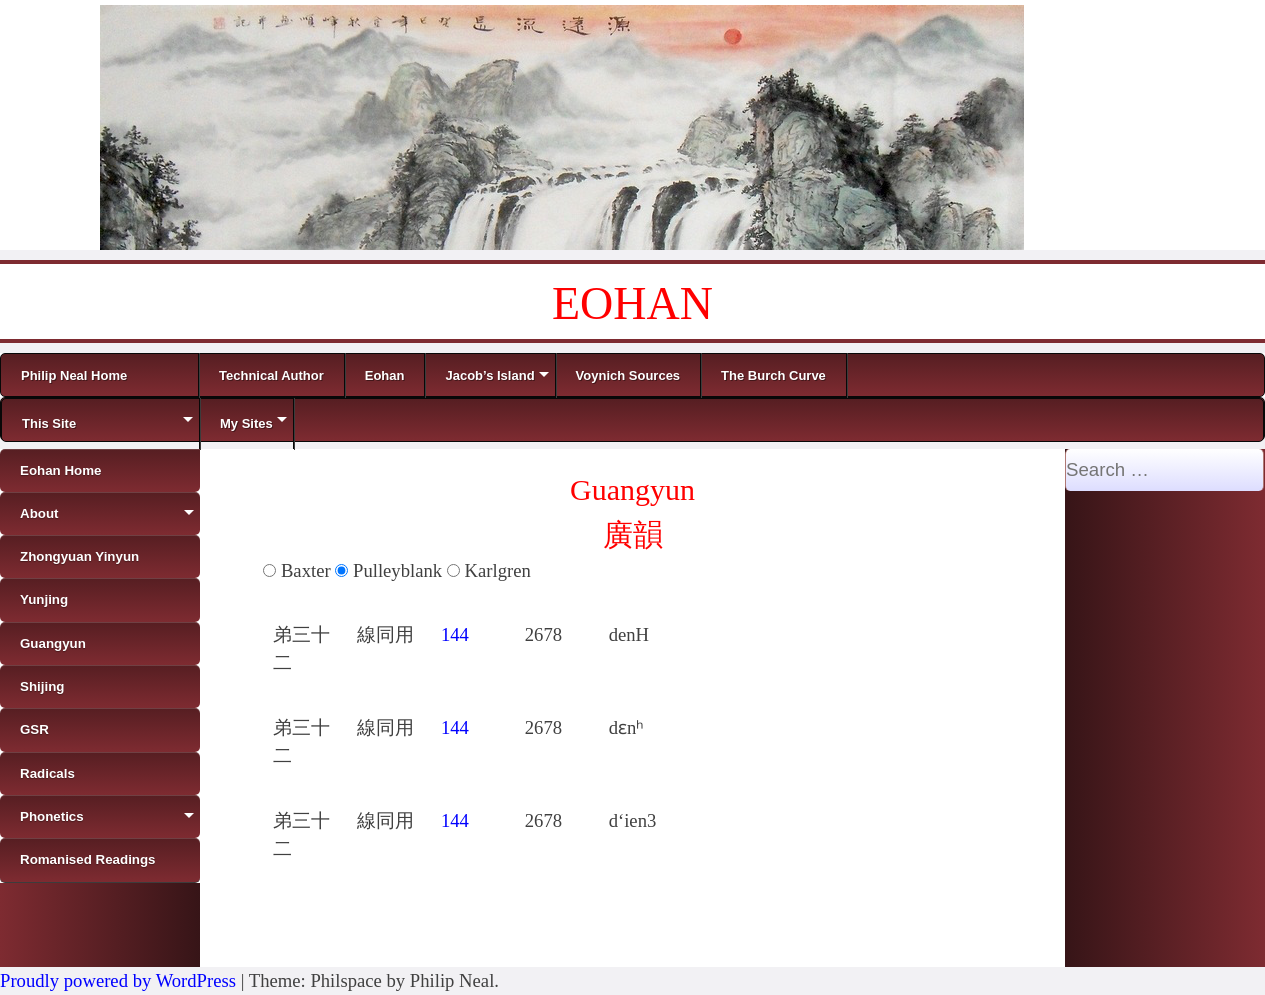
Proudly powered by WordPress (118, 980)
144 (455, 634)
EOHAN (632, 303)
